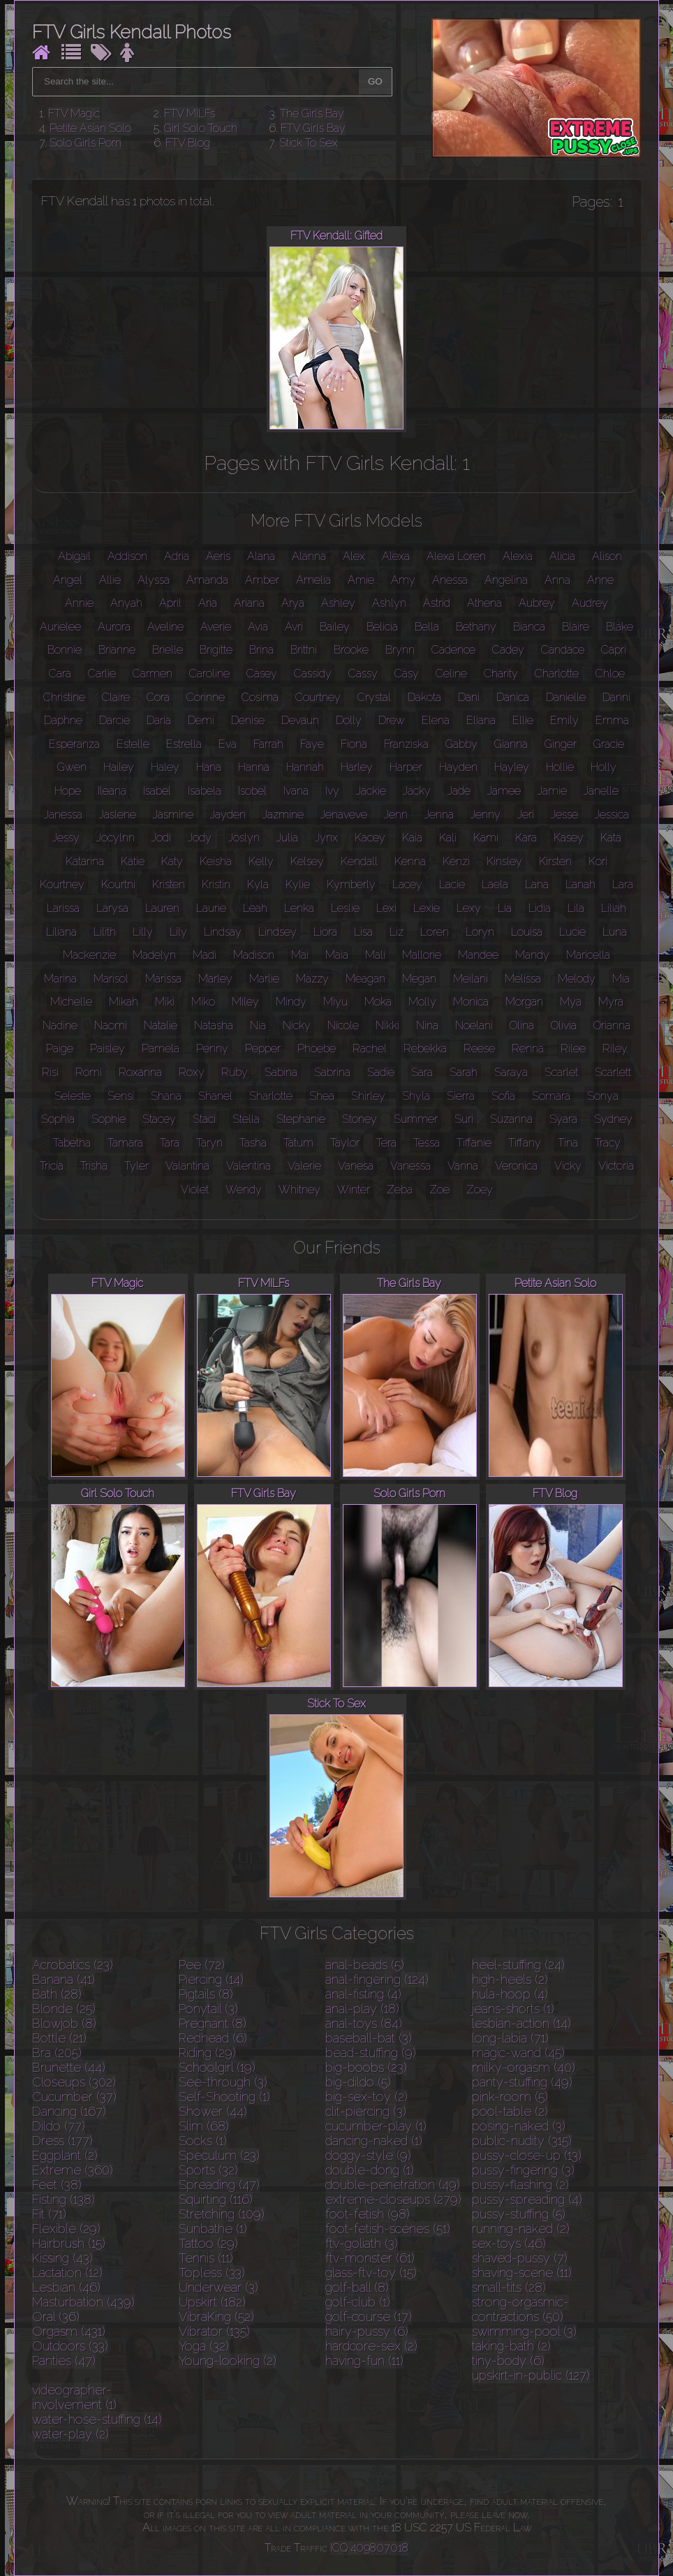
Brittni (303, 649)
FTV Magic (74, 113)
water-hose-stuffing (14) (97, 2419)
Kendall (359, 861)
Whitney (299, 1189)
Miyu (335, 1001)
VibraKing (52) (216, 2316)
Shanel (215, 1096)
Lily (178, 932)
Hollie (560, 767)
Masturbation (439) (83, 2302)
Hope (67, 790)
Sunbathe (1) (213, 2228)
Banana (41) (63, 1979)
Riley (615, 1048)
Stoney (359, 1119)
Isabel (157, 790)
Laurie (211, 908)
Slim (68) (204, 2126)
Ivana (296, 790)
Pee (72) (202, 1964)
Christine (64, 697)
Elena (436, 720)
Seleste (72, 1096)
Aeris (218, 556)
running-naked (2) (521, 2228)
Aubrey (537, 603)
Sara (422, 1072)
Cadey (508, 649)
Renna (528, 1048)
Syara (563, 1119)
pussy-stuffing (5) (518, 2214)
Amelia (313, 580)
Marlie (264, 978)
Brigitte (216, 649)
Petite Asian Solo (90, 128)
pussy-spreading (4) (527, 2199)
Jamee (504, 790)
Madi (204, 955)
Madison (253, 955)
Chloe (610, 673)
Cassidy (313, 673)
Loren (434, 932)
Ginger (561, 744)
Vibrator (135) (214, 2331)
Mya (571, 1001)
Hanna (253, 767)
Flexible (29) (66, 2228)
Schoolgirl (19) (217, 2067)
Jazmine (283, 814)
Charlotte (557, 673)
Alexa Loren (456, 556)
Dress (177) (62, 2140)
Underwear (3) (218, 2287)
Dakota (424, 697)
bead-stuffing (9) (370, 2052)
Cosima (260, 697)
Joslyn (244, 837)
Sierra (461, 1096)
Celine (451, 673)
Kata (610, 837)
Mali (375, 955)
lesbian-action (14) (521, 2023)
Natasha (213, 1025)
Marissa (163, 978)
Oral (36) (56, 2316)
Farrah (268, 744)
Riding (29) (207, 2052)
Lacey (407, 884)
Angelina (506, 580)
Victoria (616, 1165)
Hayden (458, 767)
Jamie (552, 790)
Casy (406, 673)
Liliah (613, 908)
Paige (59, 1048)
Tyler (136, 1165)
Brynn (400, 649)
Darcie (114, 720)
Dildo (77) (58, 2126)
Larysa (112, 908)
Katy (172, 861)
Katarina (85, 861)
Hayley (511, 767)
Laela (495, 884)
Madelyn (154, 955)
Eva (228, 744)
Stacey (159, 1119)
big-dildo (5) (358, 2082)
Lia (505, 908)
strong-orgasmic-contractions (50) (520, 2309)
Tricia (52, 1165)
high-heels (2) (510, 1979)
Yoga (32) (204, 2346)
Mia (621, 978)
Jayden (228, 814)
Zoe (439, 1189)
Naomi (110, 1025)
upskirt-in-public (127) (531, 2375)
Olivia (564, 1025)
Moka (378, 1001)
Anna (557, 580)
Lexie (426, 908)
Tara (169, 1142)
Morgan (524, 1001)
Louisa (526, 932)
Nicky (297, 1025)
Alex (354, 556)
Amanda (207, 580)
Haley (165, 767)
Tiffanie (474, 1142)
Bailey (335, 626)
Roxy (192, 1072)
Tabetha (72, 1142)
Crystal (374, 697)
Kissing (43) (62, 2258)
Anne (600, 580)
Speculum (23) (219, 2155)
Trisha (94, 1165)
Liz (397, 932)
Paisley (107, 1048)
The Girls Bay (312, 113)
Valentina (248, 1165)
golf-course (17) (368, 2316)
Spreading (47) (219, 2184)
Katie (133, 861)
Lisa (363, 932)
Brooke (351, 649)
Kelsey (307, 861)
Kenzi (456, 861)
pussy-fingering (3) (523, 2170)
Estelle (133, 744)
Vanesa (356, 1165)
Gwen (72, 767)
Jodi (161, 837)
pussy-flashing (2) (520, 2184)
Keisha (216, 861)
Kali (448, 837)
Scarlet (561, 1072)
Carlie (102, 673)
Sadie (380, 1072)
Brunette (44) (68, 2067)
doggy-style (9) (368, 2155)
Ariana (249, 603)
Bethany (476, 626)
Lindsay (223, 932)
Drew (391, 720)
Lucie (572, 932)
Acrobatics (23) (72, 1964)
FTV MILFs (189, 113)
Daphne (63, 720)
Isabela (204, 790)
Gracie (608, 744)
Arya (292, 603)
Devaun (300, 720)
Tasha (253, 1142)
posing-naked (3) (518, 2126)
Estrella (184, 744)
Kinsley (504, 861)
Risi (50, 1072)
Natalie (160, 1025)
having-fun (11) (364, 2360)
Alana (261, 556)
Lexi (386, 908)
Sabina (281, 1072)
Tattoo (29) (208, 2243)
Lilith (105, 932)
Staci (204, 1119)
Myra (610, 1001)
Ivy (332, 790)
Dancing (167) (69, 2111)
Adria (176, 556)
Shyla (416, 1096)
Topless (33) (212, 2272)
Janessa (63, 814)
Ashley (338, 603)
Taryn (209, 1142)
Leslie (345, 908)
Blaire (575, 626)
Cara (60, 673)
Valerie (304, 1165)
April (170, 603)
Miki (165, 1001)
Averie (215, 626)
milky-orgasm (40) (523, 2067)
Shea (321, 1096)
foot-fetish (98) (367, 2214)
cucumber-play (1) (376, 2126)
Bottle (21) (59, 2038)
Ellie (522, 720)
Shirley (368, 1096)
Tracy (608, 1142)
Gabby (461, 744)
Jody (200, 837)
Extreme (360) (72, 2170)
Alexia (518, 556)
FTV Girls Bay (313, 128)
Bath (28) (57, 1994)
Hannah (305, 767)
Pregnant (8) (212, 2023)
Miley (245, 1001)
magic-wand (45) (518, 2052)
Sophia (58, 1119)
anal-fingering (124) (377, 1979)
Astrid (436, 603)
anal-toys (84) (363, 2023)
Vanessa (410, 1165)
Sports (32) (208, 2170)
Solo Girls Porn (85, 142)
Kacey (370, 837)
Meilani (470, 978)
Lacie (452, 884)
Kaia (412, 837)
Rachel (370, 1048)
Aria (207, 603)
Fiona (354, 744)
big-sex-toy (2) (366, 2096)
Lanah (580, 884)
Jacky (417, 790)
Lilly (143, 932)
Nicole (343, 1025)
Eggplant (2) (65, 2155)
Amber (262, 580)
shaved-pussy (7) (520, 2258)
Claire (116, 697)
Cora (158, 697)
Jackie (371, 790)
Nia (258, 1025)
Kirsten (555, 861)
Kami (485, 837)
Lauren (162, 908)
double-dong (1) (369, 2170)
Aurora (114, 626)
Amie (361, 580)
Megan (419, 978)
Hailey (118, 767)
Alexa (396, 556)
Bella (427, 626)
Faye (312, 744)
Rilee (573, 1048)
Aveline (165, 626)
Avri (294, 626)
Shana (166, 1096)
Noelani (474, 1025)
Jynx (326, 837)
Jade (459, 790)
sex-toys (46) (509, 2243)
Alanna (309, 556)
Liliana (61, 932)
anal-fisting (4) (363, 1994)
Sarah (464, 1072)
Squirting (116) (216, 2199)
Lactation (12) (67, 2272)
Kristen (168, 884)
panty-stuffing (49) (522, 2082)
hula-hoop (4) (510, 1994)
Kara (526, 837)
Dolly (349, 720)
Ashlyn (389, 603)
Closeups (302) (74, 2082)
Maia (336, 955)
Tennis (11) (206, 2258)
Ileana (112, 790)
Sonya (603, 1096)
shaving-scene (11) (522, 2272)
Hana (208, 767)
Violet (195, 1189)
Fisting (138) (63, 2199)
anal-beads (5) (364, 1964)
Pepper (263, 1048)
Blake (619, 626)
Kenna (410, 861)
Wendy (243, 1189)
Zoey (479, 1189)
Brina (261, 649)
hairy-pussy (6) (366, 2331)
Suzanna (511, 1119)
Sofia (503, 1096)
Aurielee (60, 626)
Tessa (426, 1142)
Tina (568, 1142)
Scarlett (613, 1072)
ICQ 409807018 (369, 2547)
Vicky (568, 1165)
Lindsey (277, 932)
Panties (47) (64, 2360)
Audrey (590, 603)
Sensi (121, 1096)
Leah (255, 908)
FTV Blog (187, 142)
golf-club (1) (357, 2302)
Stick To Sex (308, 142)
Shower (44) (213, 2111)
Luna (614, 932)
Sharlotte (271, 1096)
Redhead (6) (213, 2038)
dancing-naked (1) (373, 2140)
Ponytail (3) (208, 2008)
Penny (212, 1048)
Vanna (463, 1165)
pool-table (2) (510, 2111)
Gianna (511, 744)
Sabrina (332, 1072)
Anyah (126, 603)
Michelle (71, 1001)
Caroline (209, 673)
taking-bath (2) (511, 2346)
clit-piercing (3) (365, 2111)
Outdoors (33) (70, 2346)
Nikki (387, 1025)
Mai (300, 955)
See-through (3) (223, 2082)
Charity (501, 673)
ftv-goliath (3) (361, 2243)
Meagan (365, 978)
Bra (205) (57, 2052)
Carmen (152, 673)
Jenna (439, 814)
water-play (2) (70, 2434)
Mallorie (421, 955)
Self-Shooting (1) (224, 2096)
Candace (562, 649)
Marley (215, 978)
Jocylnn (115, 837)
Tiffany (524, 1142)
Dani (469, 697)
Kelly (261, 861)
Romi (88, 1072)
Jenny (486, 814)
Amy (403, 580)
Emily (564, 720)
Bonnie (64, 649)
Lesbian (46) (66, 2287)
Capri (613, 649)
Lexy (469, 908)
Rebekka (425, 1048)
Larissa (63, 908)
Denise (248, 720)
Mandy (532, 955)
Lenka (299, 908)
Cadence (453, 649)
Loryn (480, 932)
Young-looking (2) (227, 2360)
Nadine (60, 1025)
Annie (79, 603)
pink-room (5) (510, 2096)
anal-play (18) (362, 2008)
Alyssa (154, 580)
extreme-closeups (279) (393, 2199)
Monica (471, 1001)
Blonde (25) (64, 2008)
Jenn (396, 814)
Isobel (252, 790)
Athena (484, 603)
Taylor (345, 1142)
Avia (258, 626)
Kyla (258, 884)
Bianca (529, 626)
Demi (201, 720)
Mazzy (312, 978)
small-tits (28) (509, 2287)
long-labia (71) (510, 2038)
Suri (463, 1119)
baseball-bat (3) (368, 2038)
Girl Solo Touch (200, 128)
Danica (512, 697)
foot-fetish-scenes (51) (387, 2228)
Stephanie (300, 1119)
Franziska (406, 744)
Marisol (111, 978)
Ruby (234, 1072)
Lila (576, 908)
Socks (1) (203, 2140)
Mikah (123, 1001)
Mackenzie (89, 955)
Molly (422, 1001)
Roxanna (140, 1072)
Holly (603, 767)
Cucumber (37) (74, 2096)
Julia (287, 837)
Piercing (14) (211, 1979)
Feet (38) (57, 2184)
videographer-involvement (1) (74, 2397)
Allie (110, 580)
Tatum (298, 1142)
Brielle (167, 649)
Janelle (601, 790)
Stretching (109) (222, 2214)
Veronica (516, 1165)
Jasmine (173, 814)
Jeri (525, 814)
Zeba (400, 1189)
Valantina (187, 1165)
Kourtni (118, 884)
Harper (406, 767)
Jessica (612, 814)
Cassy (363, 673)
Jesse (564, 814)
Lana (537, 884)
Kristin (216, 884)
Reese (479, 1048)
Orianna (611, 1025)
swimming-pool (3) (524, 2331)
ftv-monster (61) (370, 2258)
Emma (612, 720)
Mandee (478, 955)
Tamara (125, 1142)
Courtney (318, 697)
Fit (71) (49, 2214)
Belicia (382, 626)
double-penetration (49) (392, 2184)
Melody (577, 978)
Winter (353, 1189)
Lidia (539, 908)
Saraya (511, 1072)
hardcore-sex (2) (371, 2346)
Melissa (523, 978)
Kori (598, 861)
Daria (159, 720)
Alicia (562, 556)
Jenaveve (343, 814)
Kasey (569, 837)
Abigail (74, 556)
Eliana (481, 720)
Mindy (291, 1001)
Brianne (116, 649)
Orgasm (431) (68, 2331)
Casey (261, 673)
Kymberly (351, 884)
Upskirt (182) (212, 2302)
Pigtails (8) (206, 1994)
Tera (386, 1142)
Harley (357, 767)
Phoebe (316, 1048)
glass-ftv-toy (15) (371, 2272)
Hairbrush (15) (68, 2243)
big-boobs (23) (366, 2067)
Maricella (588, 955)
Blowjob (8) (64, 2023)
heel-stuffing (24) (518, 1964)
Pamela (160, 1048)
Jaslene (117, 814)
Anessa (450, 580)
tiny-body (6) (508, 2360)
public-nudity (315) (522, 2140)
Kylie (298, 884)
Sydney (613, 1119)
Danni (616, 697)
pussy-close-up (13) (527, 2155)
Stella (246, 1119)
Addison (127, 556)
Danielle (566, 697)
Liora (325, 932)
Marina (60, 978)
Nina (427, 1025)
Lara (622, 884)
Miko (203, 1001)
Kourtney (62, 884)
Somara (551, 1096)
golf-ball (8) (357, 2287)
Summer (416, 1119)
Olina (522, 1025)
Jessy (66, 837)
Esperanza (74, 744)
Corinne (205, 697)
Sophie (108, 1119)
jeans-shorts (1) (513, 2008)
